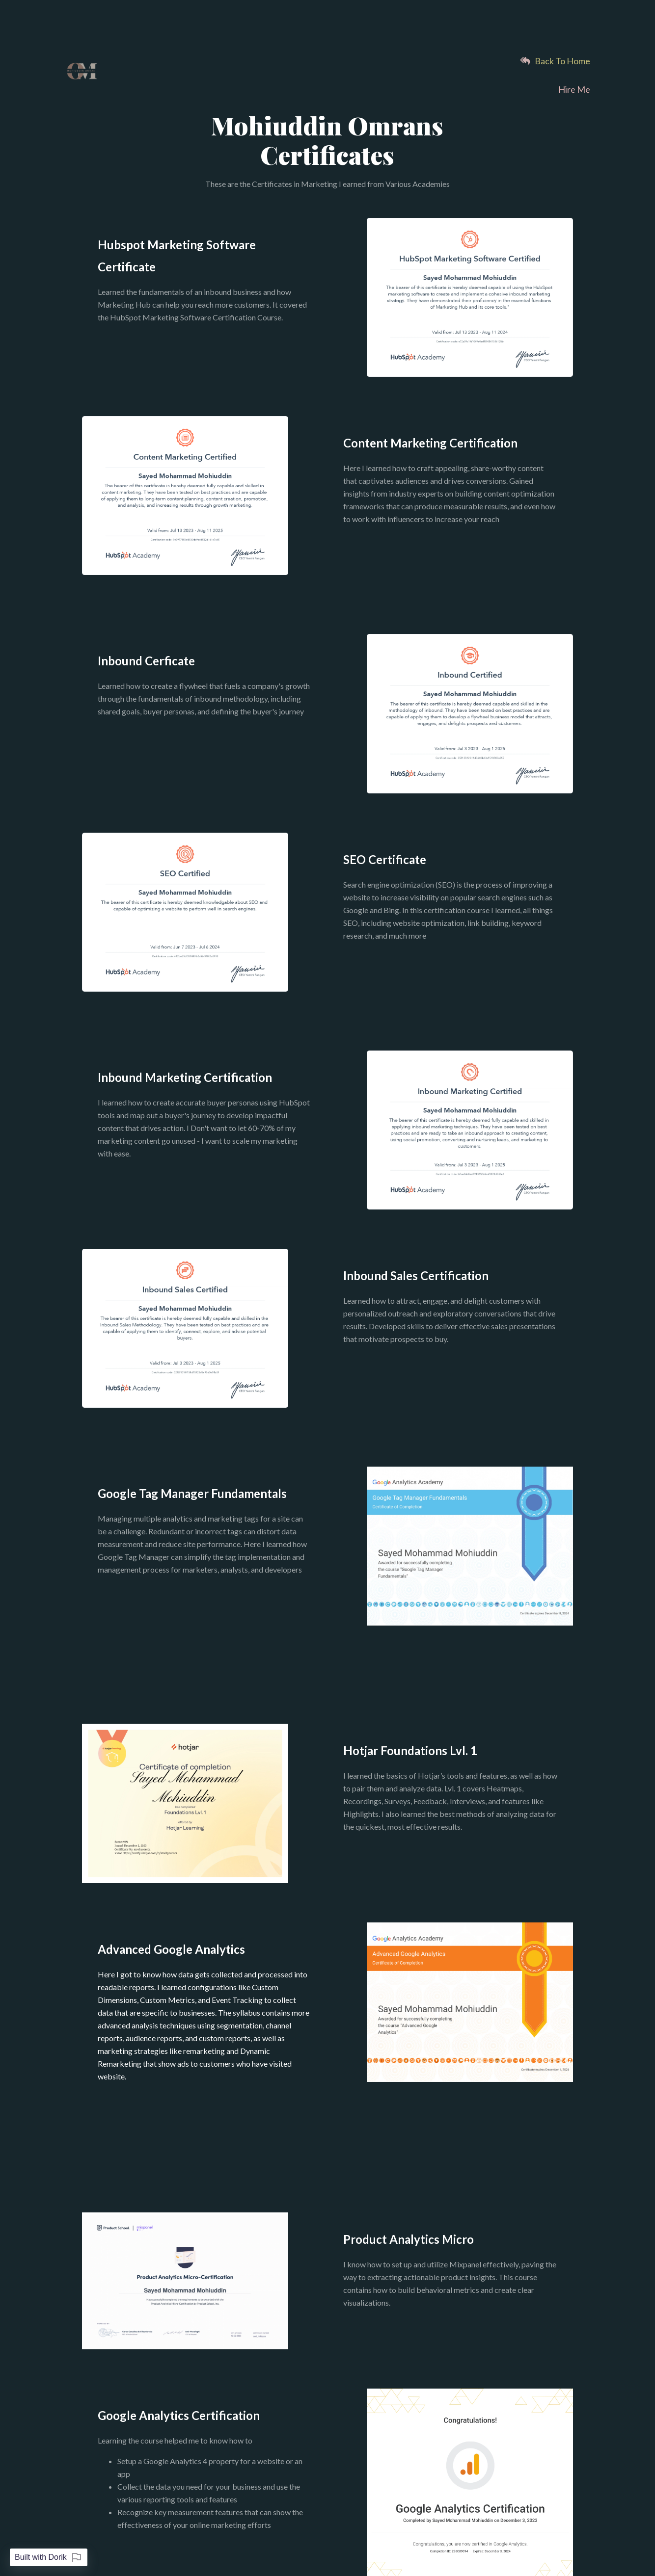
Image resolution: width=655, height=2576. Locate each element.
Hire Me (574, 89)
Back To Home (555, 60)
